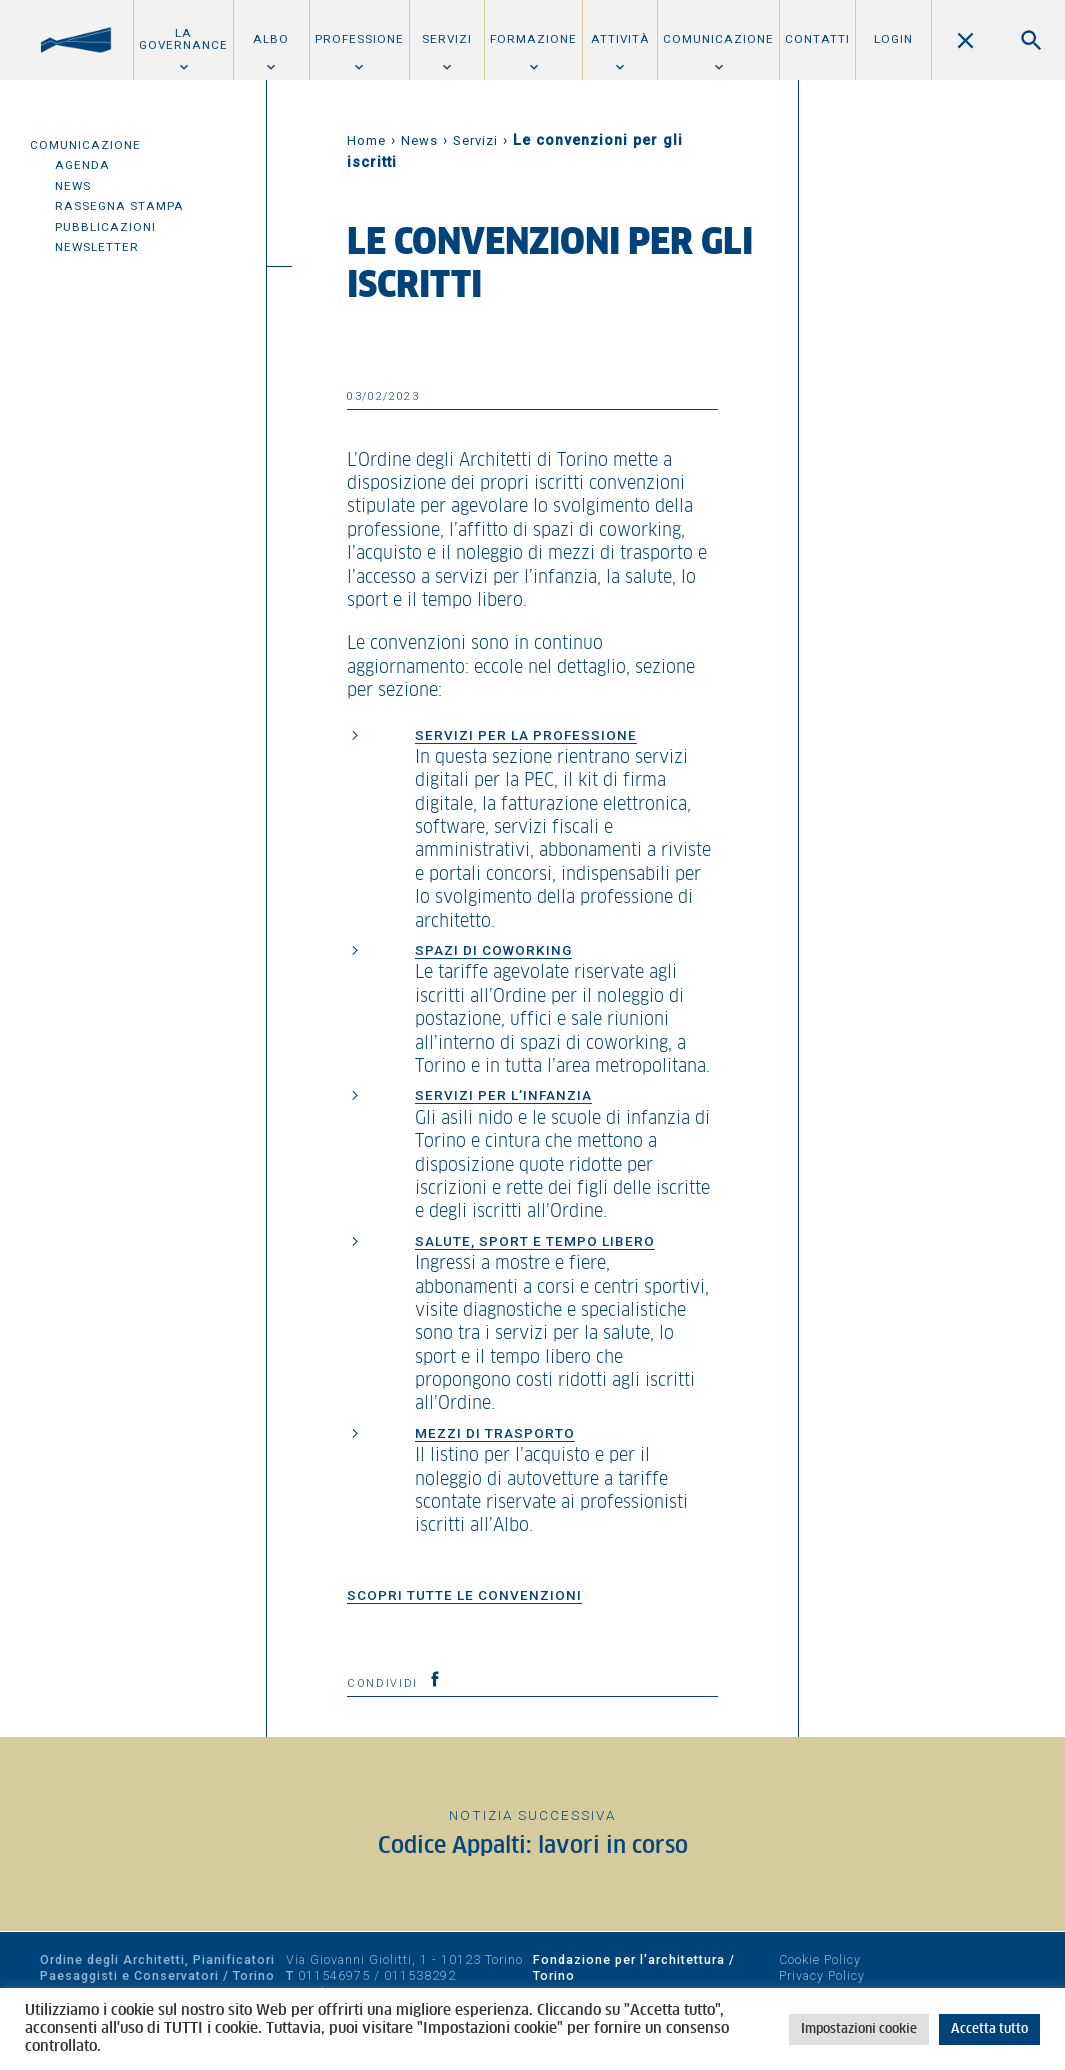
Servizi (447, 39)
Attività (620, 39)
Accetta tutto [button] (989, 2029)
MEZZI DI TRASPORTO (495, 1433)
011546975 (334, 1975)
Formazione (533, 39)
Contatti (817, 39)
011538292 (420, 1975)
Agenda (82, 165)
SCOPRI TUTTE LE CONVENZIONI (464, 1595)
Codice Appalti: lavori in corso (533, 1846)
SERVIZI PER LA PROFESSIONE (526, 735)
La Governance (183, 39)
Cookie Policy (820, 1959)
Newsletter (97, 247)
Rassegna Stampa (119, 206)
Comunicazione (718, 39)
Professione (359, 39)
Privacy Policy (822, 1975)
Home (366, 140)
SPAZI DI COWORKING (493, 950)
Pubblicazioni (105, 227)
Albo (271, 39)
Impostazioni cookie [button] (859, 2029)
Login (893, 39)
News (73, 186)
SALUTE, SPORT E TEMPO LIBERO (535, 1241)
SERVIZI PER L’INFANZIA (503, 1095)
